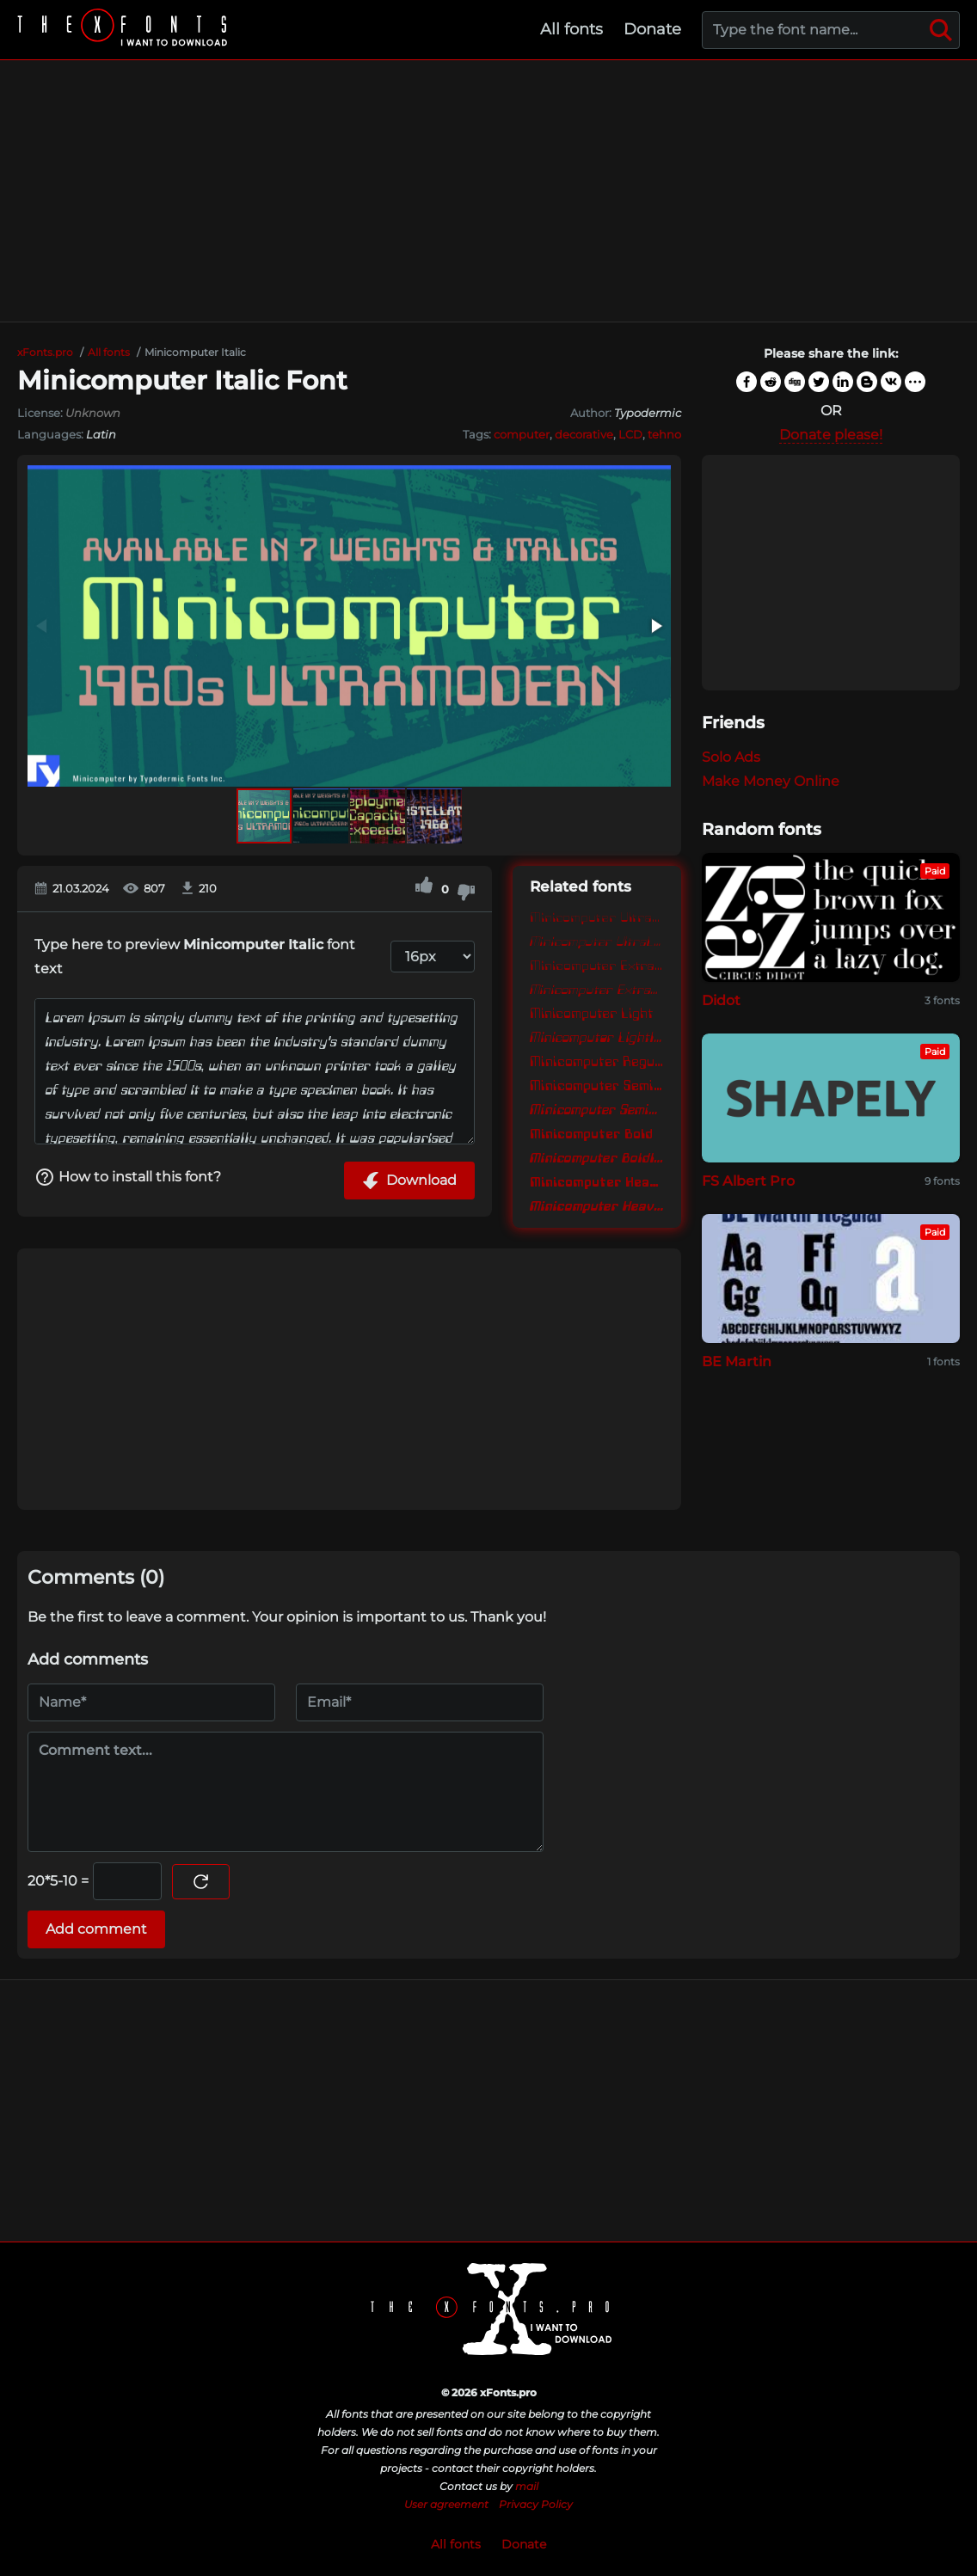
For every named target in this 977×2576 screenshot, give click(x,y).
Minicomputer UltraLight (597, 916)
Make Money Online (770, 781)
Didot (721, 1000)
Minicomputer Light (591, 1012)
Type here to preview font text (194, 956)
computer (522, 434)
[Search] (941, 30)
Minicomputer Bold (591, 1133)
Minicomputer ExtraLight (597, 964)
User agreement (446, 2504)
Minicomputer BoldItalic (597, 1157)
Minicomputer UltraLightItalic (597, 940)
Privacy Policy (536, 2504)
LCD (630, 434)
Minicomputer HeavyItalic (597, 1205)
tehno (664, 434)
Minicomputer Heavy (597, 1181)
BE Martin (736, 1361)
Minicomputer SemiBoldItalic (597, 1109)
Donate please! (830, 434)
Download (409, 1180)
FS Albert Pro (748, 1181)
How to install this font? (127, 1177)
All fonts (571, 29)
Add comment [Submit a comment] (96, 1929)
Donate (652, 29)
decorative (584, 434)
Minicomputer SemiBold (597, 1085)
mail (526, 2486)
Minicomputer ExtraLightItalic (597, 988)
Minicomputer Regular (597, 1061)
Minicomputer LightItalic (597, 1037)
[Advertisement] (488, 191)
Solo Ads (731, 757)
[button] (655, 626)
